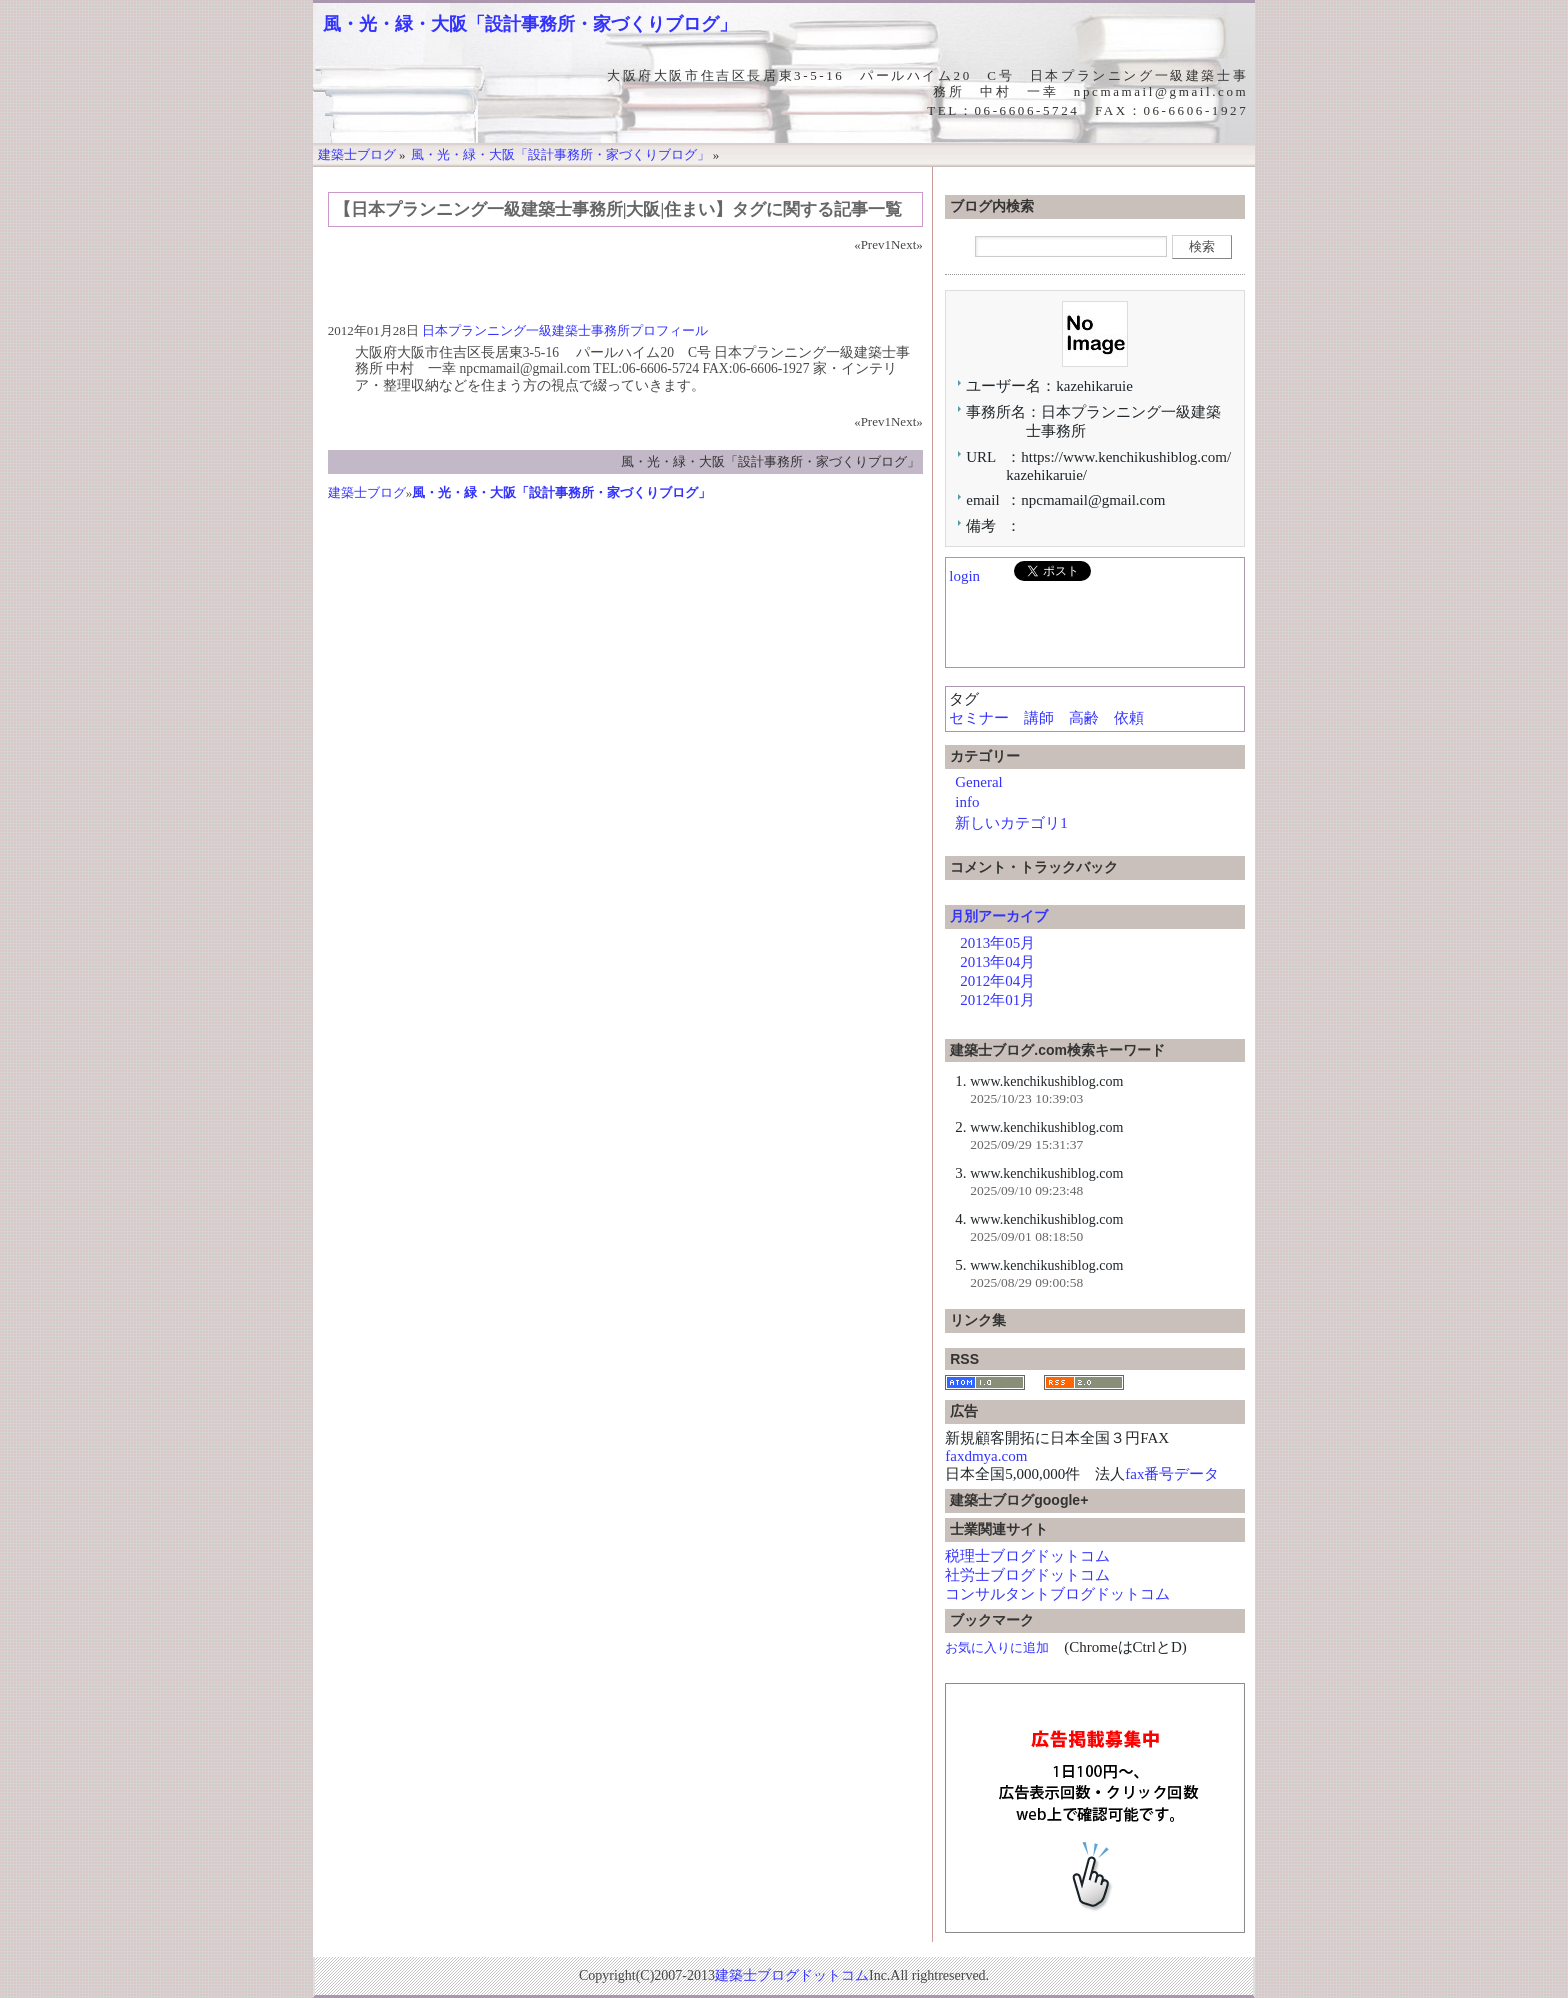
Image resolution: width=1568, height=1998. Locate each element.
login (964, 576)
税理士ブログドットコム (1027, 1556)
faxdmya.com (986, 1456)
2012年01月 (997, 1000)
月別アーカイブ (999, 916)
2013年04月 (997, 962)
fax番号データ (1172, 1474)
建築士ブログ (367, 492)
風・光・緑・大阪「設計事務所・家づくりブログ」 (530, 24)
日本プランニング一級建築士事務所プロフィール (565, 330)
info (967, 802)
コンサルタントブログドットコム (1057, 1594)
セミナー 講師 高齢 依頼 (1054, 718)
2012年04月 (997, 981)
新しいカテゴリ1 (1011, 823)
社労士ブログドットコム (1027, 1575)
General (978, 782)
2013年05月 (997, 943)
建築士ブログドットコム (792, 1975)
